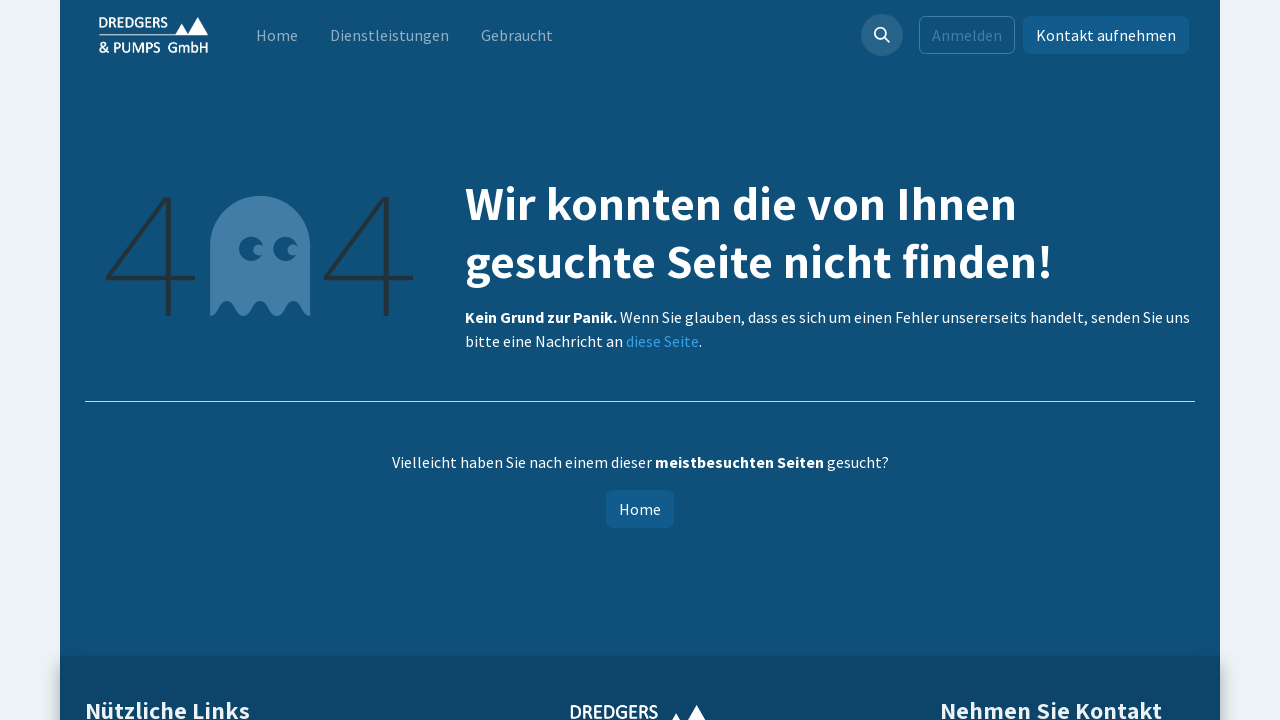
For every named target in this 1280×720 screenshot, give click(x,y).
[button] (882, 35)
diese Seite (662, 341)
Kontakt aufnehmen (1106, 35)
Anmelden (967, 35)
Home (640, 509)
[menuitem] (277, 35)
